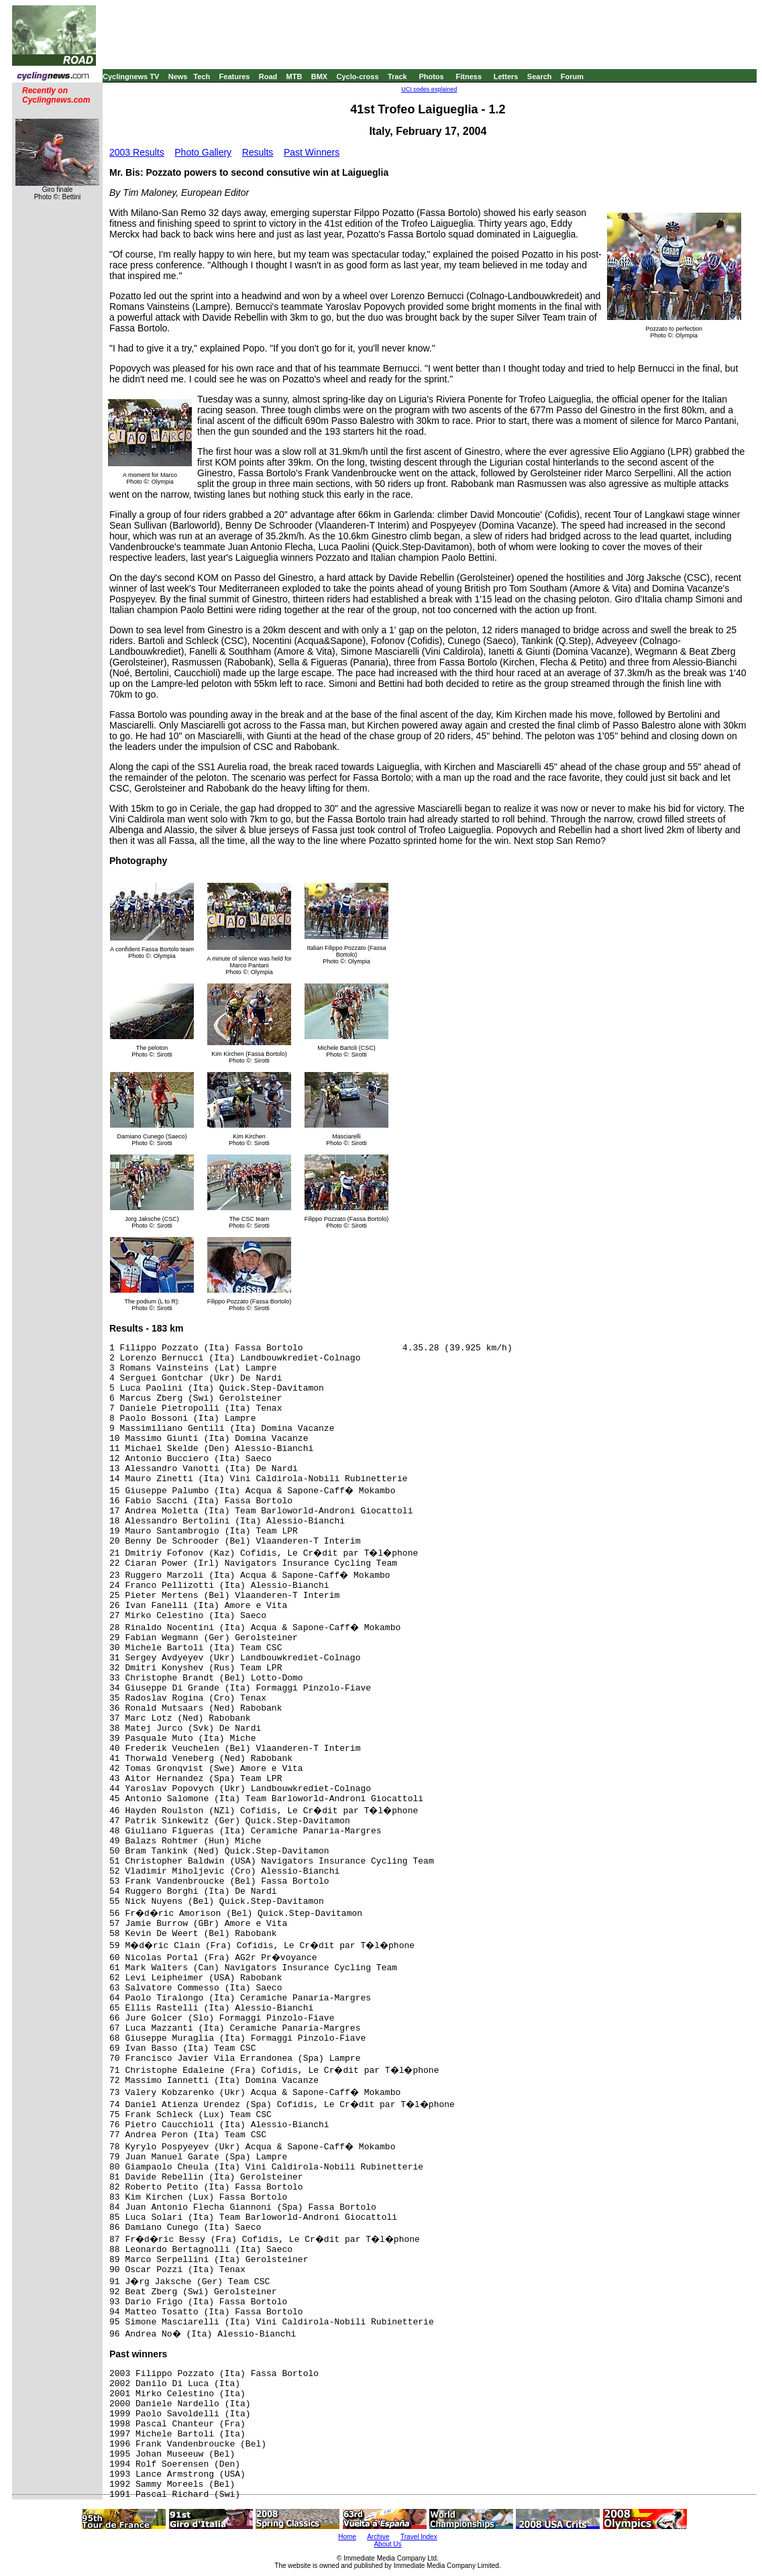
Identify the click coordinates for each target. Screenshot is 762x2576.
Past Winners (311, 152)
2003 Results (136, 152)
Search (539, 76)
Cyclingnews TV (131, 76)
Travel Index (418, 2536)
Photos (431, 76)
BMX (319, 76)
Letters (506, 76)
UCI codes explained (429, 89)
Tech (201, 76)
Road (268, 76)
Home (347, 2536)
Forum (572, 76)
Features (234, 76)
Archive (378, 2536)
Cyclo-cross (358, 76)
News (178, 76)
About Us (387, 2544)
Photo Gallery (202, 152)
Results (258, 152)
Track (397, 76)
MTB (294, 76)
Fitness (468, 76)
